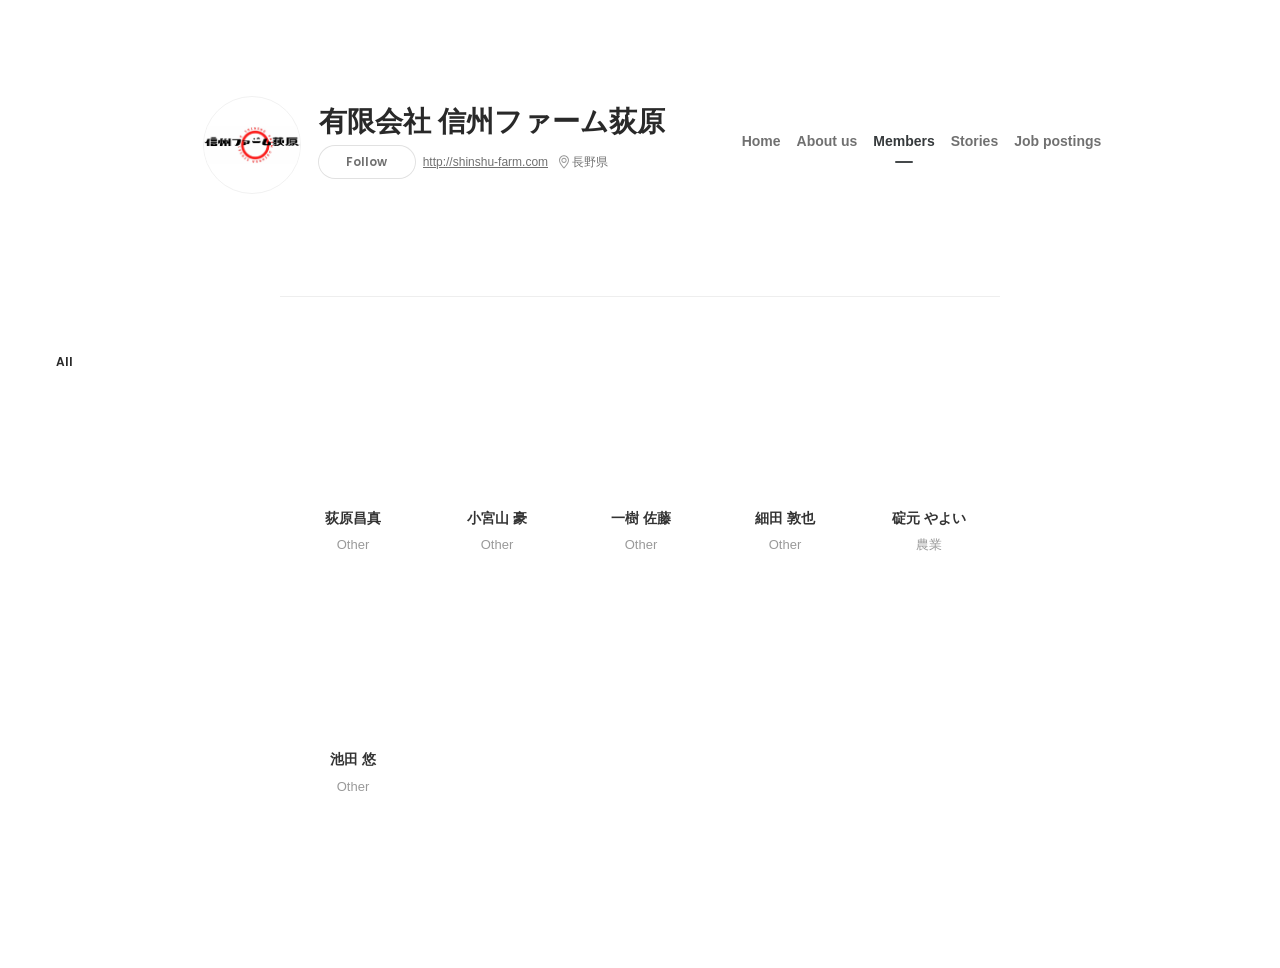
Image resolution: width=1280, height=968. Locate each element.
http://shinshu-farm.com (485, 162)
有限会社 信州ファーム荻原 (492, 122)
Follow (366, 161)
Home (761, 139)
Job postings (1057, 139)
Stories (974, 139)
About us (827, 139)
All (64, 361)
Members (903, 139)
